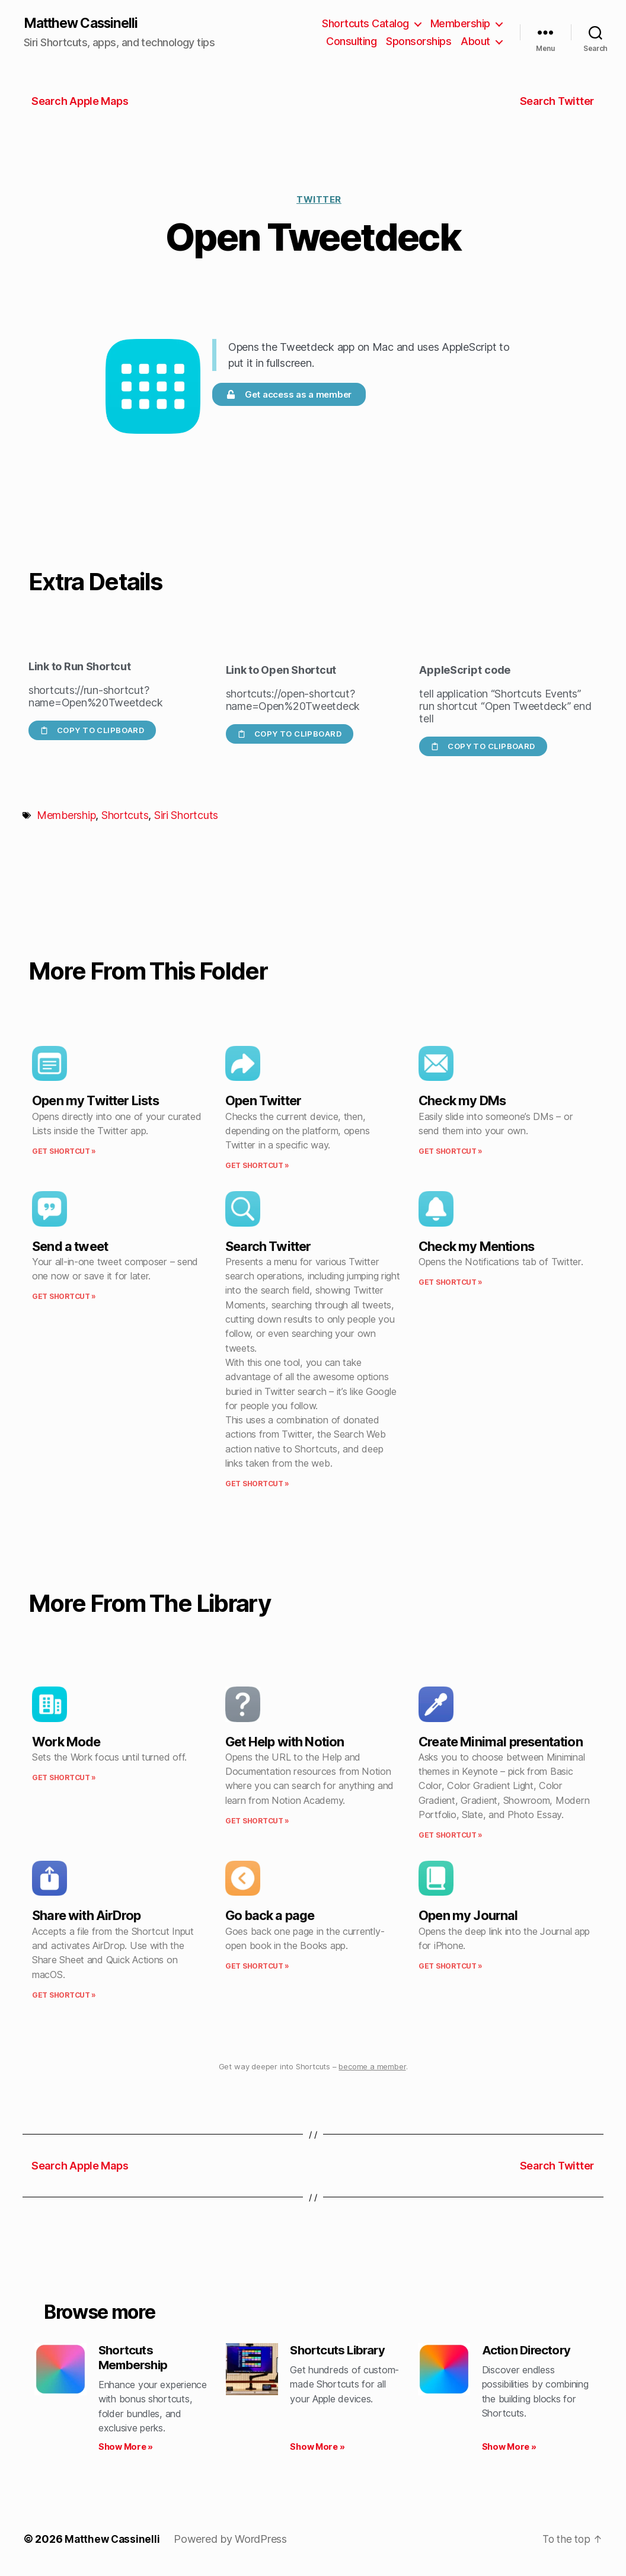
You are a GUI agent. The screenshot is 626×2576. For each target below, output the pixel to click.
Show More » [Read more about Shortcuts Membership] (125, 2450)
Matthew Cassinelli (85, 24)
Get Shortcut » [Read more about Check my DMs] (451, 1152)
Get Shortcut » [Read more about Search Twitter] (257, 1484)
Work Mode (66, 1742)
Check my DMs (462, 1101)
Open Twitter (263, 1101)
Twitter (318, 200)
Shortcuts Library (340, 2351)
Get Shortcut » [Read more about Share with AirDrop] (64, 1995)
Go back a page (269, 1916)
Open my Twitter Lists (95, 1101)
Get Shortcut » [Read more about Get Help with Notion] (257, 1821)
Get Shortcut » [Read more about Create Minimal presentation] (451, 1836)
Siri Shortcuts (186, 816)
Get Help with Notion (284, 1742)
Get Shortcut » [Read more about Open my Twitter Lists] (64, 1152)
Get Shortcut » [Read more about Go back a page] (257, 1967)
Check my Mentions (476, 1247)
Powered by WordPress (232, 2542)
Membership (460, 24)
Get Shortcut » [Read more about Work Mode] (64, 1778)
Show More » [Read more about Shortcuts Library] (317, 2450)
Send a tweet (70, 1247)
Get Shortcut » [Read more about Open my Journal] (451, 1967)
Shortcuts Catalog (365, 24)
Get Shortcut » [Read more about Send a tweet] (64, 1297)
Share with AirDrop (86, 1916)
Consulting (351, 42)
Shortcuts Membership (135, 2359)
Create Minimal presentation (501, 1742)
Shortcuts (125, 816)
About (475, 42)
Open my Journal (468, 1916)
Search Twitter (268, 1247)
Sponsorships (418, 42)
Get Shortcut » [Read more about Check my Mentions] (451, 1283)
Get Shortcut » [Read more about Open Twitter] (257, 1166)
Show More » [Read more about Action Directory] (509, 2450)
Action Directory (529, 2351)
